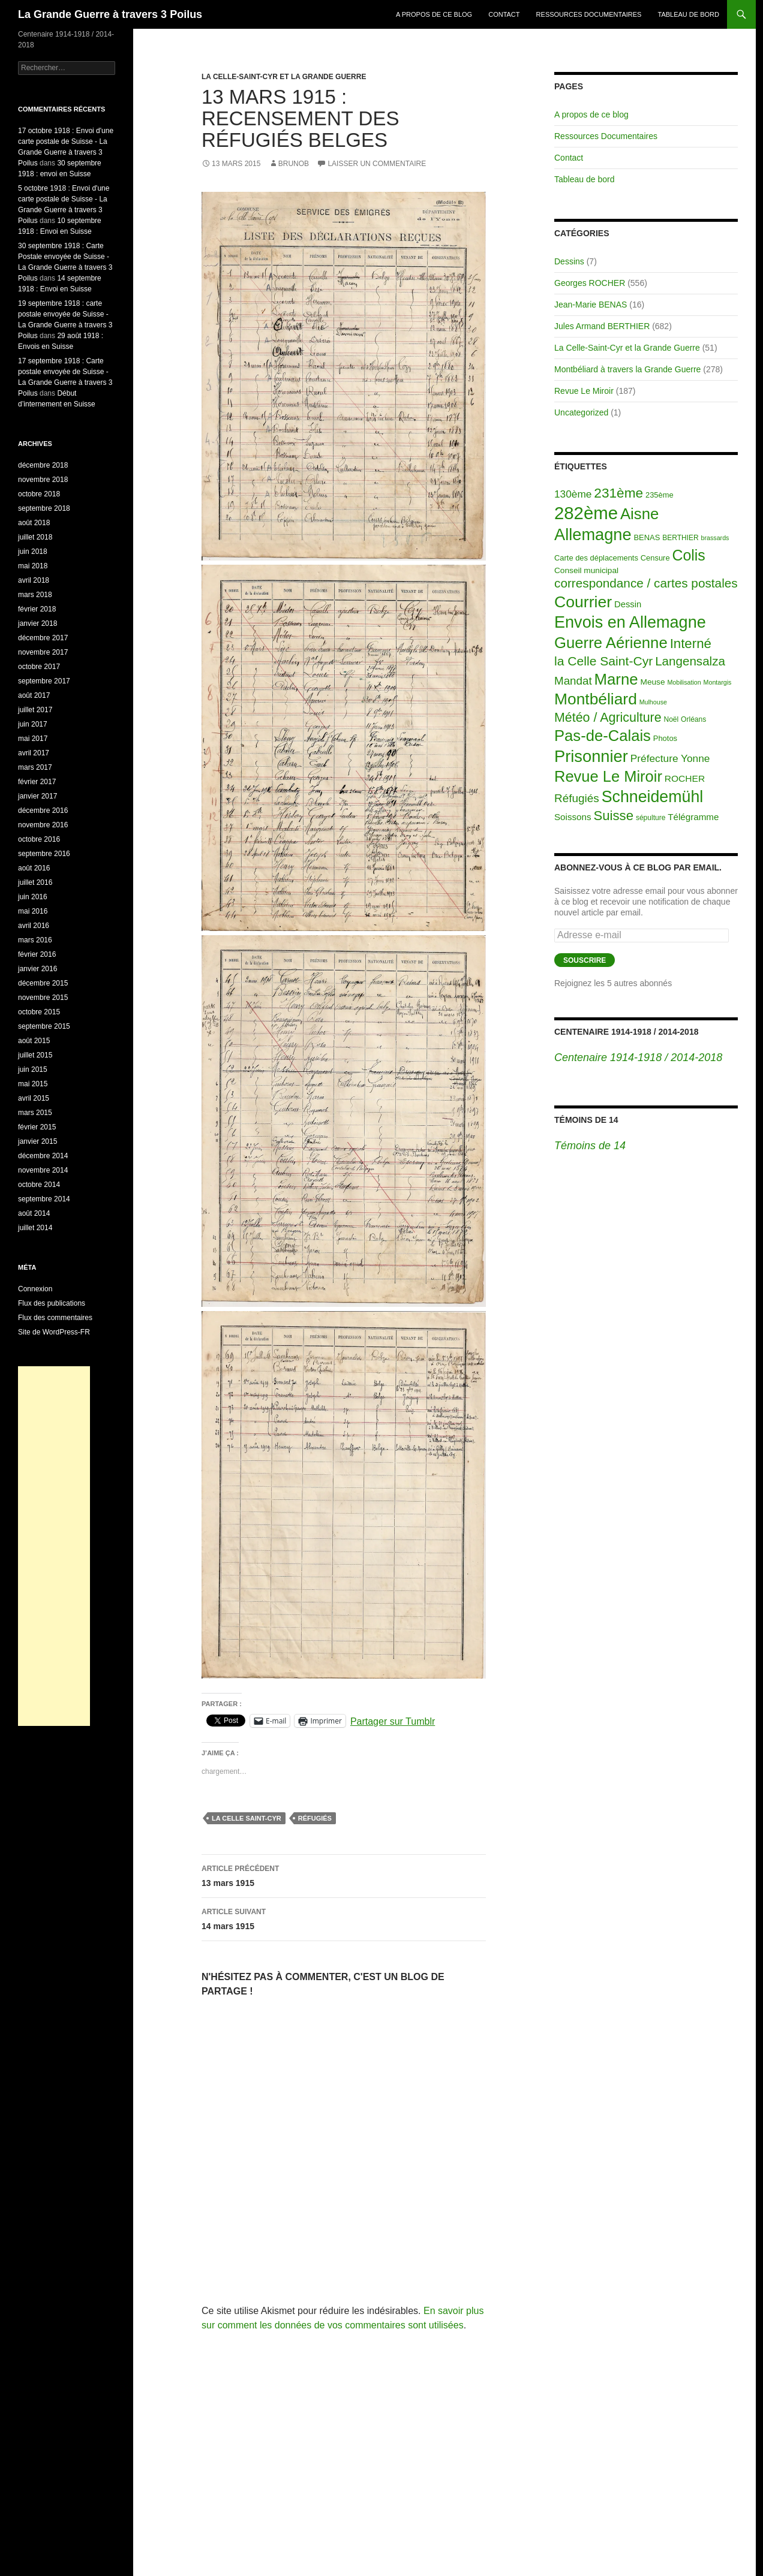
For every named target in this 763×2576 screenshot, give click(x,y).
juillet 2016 (35, 882)
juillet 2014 (35, 1228)
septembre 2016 (44, 853)
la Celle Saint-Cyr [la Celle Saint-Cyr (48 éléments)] (603, 661)
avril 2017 (33, 753)
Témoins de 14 (586, 1120)
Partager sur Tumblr (392, 1720)
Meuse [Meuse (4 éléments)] (653, 681)
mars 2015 (35, 1112)
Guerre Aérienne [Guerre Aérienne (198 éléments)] (611, 642)
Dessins (569, 261)
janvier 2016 (37, 969)
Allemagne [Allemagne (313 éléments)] (593, 534)
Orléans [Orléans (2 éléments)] (693, 719)
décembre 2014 (43, 1156)
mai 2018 (32, 566)
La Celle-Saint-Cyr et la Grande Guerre (284, 77)
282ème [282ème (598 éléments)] (586, 513)
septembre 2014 (44, 1199)
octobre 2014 (39, 1184)
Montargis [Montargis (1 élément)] (718, 682)
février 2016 (37, 954)
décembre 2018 (43, 465)
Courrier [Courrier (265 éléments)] (583, 602)
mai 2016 (32, 911)
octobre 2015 (39, 1012)
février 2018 (37, 609)
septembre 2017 (44, 681)
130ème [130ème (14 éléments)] (572, 494)
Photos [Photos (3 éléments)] (665, 738)
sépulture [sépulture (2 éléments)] (650, 818)
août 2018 (34, 523)
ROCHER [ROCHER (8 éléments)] (685, 778)
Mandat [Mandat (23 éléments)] (573, 680)
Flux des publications (51, 1303)
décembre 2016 (43, 810)
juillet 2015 (35, 1055)
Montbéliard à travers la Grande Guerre (627, 369)
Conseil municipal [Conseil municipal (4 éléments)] (586, 570)
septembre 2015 (44, 1026)
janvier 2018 (37, 623)
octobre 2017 (39, 666)
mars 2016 (35, 940)
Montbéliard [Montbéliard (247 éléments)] (595, 699)
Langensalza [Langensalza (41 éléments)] (690, 661)
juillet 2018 (35, 537)
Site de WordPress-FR (54, 1332)
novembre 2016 (43, 825)
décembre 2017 (43, 638)
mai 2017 (32, 738)
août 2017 (34, 695)
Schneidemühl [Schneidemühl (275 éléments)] (653, 797)
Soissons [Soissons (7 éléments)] (572, 817)
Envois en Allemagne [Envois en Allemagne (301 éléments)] (630, 622)
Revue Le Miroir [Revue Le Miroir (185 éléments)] (608, 776)
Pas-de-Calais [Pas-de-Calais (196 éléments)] (602, 735)
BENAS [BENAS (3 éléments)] (647, 537)
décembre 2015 (43, 983)
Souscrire (584, 960)
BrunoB (293, 163)
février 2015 (37, 1127)
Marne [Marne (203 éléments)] (616, 679)
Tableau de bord (689, 14)
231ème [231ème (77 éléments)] (618, 493)
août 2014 (34, 1213)
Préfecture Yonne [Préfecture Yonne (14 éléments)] (670, 758)
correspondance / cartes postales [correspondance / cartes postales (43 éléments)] (646, 583)
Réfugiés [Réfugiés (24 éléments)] (576, 798)
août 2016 (34, 868)
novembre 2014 (43, 1170)
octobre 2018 (39, 494)
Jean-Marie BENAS (590, 304)
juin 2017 (32, 724)
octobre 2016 (39, 839)
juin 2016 (32, 897)
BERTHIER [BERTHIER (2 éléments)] (680, 538)
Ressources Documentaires (589, 14)
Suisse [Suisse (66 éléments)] (613, 815)
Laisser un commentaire (377, 163)
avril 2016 (33, 925)
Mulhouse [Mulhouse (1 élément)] (653, 702)
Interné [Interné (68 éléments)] (690, 643)
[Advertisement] (54, 1546)
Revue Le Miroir (584, 391)
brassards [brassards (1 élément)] (715, 537)
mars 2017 (35, 767)
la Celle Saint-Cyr (246, 1818)
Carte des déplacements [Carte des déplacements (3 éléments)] (596, 557)
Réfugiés (315, 1818)
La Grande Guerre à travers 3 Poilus (110, 14)
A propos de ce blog (434, 14)
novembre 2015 (43, 997)
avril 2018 (33, 580)
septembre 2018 (44, 508)
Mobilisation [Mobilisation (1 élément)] (684, 682)
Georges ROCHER (589, 283)
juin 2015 (32, 1069)
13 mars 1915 (344, 1874)
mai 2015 (32, 1084)
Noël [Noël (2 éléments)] (671, 719)
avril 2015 (33, 1098)
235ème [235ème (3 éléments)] (659, 494)
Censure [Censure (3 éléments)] (655, 557)
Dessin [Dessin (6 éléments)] (627, 604)
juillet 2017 (35, 710)
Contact (503, 14)
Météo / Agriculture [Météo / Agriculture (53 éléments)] (608, 717)
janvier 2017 (37, 796)
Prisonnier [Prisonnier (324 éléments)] (591, 756)
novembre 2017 (43, 652)
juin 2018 (32, 551)
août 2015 (34, 1041)
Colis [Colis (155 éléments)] (688, 555)
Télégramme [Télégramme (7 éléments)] (693, 817)
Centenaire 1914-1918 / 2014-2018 (626, 1032)
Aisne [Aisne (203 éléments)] (639, 513)
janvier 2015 (37, 1141)
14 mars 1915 (344, 1918)
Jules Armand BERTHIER (602, 326)
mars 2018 (35, 594)
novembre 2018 (43, 479)
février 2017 (37, 782)
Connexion (35, 1289)
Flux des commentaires (55, 1317)
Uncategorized (581, 412)
